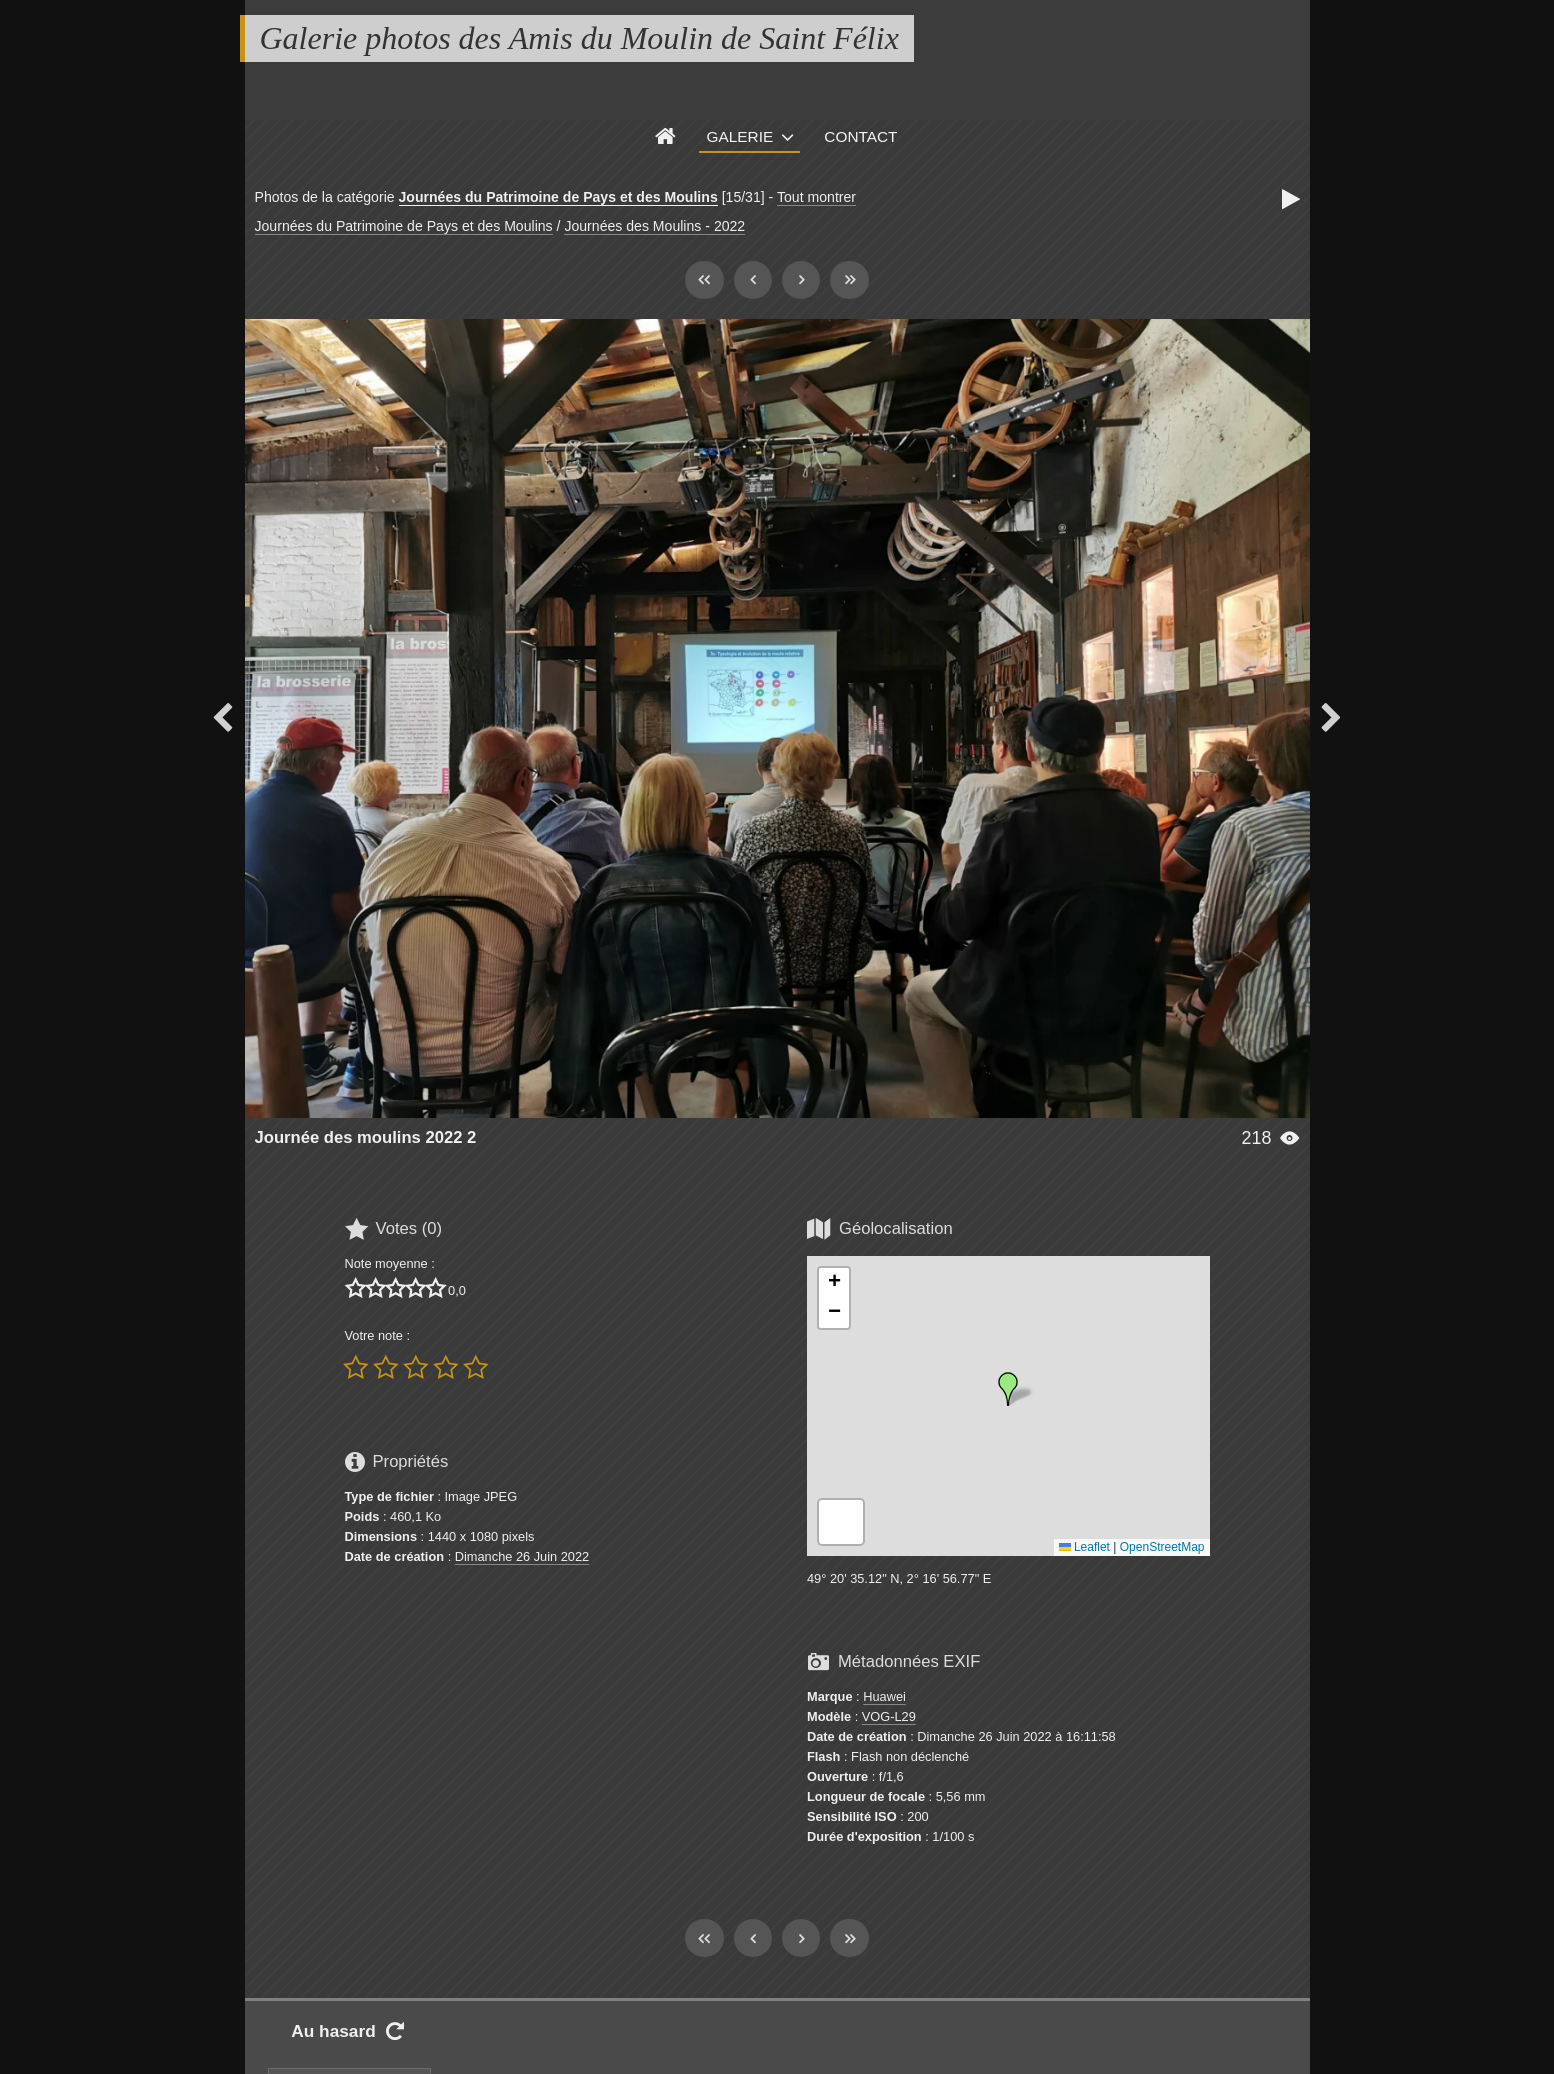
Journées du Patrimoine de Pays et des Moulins (558, 197)
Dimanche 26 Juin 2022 (522, 1556)
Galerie (740, 136)
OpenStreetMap (1162, 1547)
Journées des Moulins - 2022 (654, 226)
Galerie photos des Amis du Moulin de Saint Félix (579, 38)
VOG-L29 (889, 1716)
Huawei (884, 1696)
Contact (860, 136)
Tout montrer (816, 197)
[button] (1008, 1389)
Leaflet (1084, 1547)
